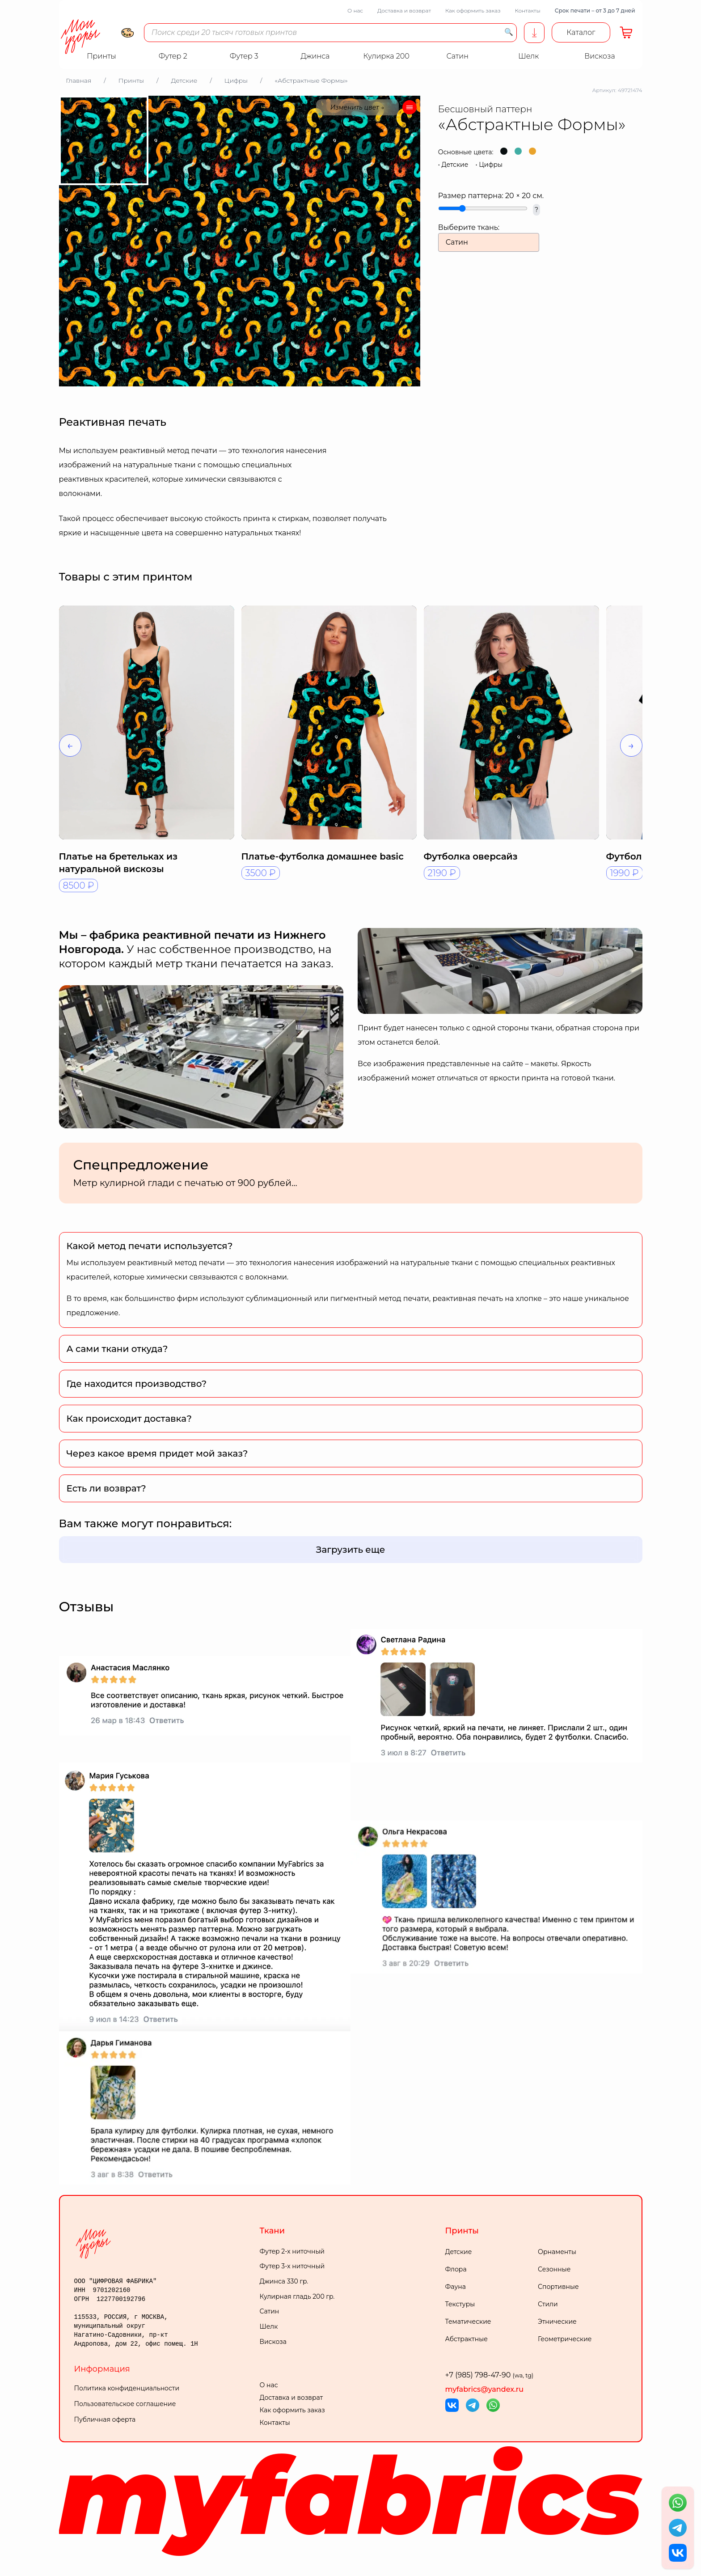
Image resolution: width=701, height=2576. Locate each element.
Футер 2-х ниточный (292, 2251)
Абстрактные (466, 2339)
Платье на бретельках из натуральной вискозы (118, 862)
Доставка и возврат (404, 10)
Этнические (557, 2322)
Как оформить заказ (473, 10)
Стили (548, 2304)
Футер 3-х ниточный (292, 2266)
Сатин (269, 2311)
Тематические (468, 2322)
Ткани (272, 2231)
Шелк (269, 2326)
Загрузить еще (350, 1549)
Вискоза (273, 2342)
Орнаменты (557, 2252)
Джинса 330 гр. (284, 2281)
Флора (456, 2269)
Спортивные (558, 2287)
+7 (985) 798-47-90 (489, 2375)
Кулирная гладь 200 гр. (297, 2296)
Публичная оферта (105, 2419)
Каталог (580, 32)
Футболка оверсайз (471, 856)
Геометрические (564, 2339)
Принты (462, 2231)
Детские (455, 165)
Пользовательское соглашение (125, 2404)
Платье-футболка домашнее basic (322, 856)
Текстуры (460, 2304)
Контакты (527, 10)
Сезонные (554, 2269)
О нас (355, 10)
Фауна (455, 2287)
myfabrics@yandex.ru (484, 2389)
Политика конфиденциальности (127, 2388)
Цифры (491, 165)
